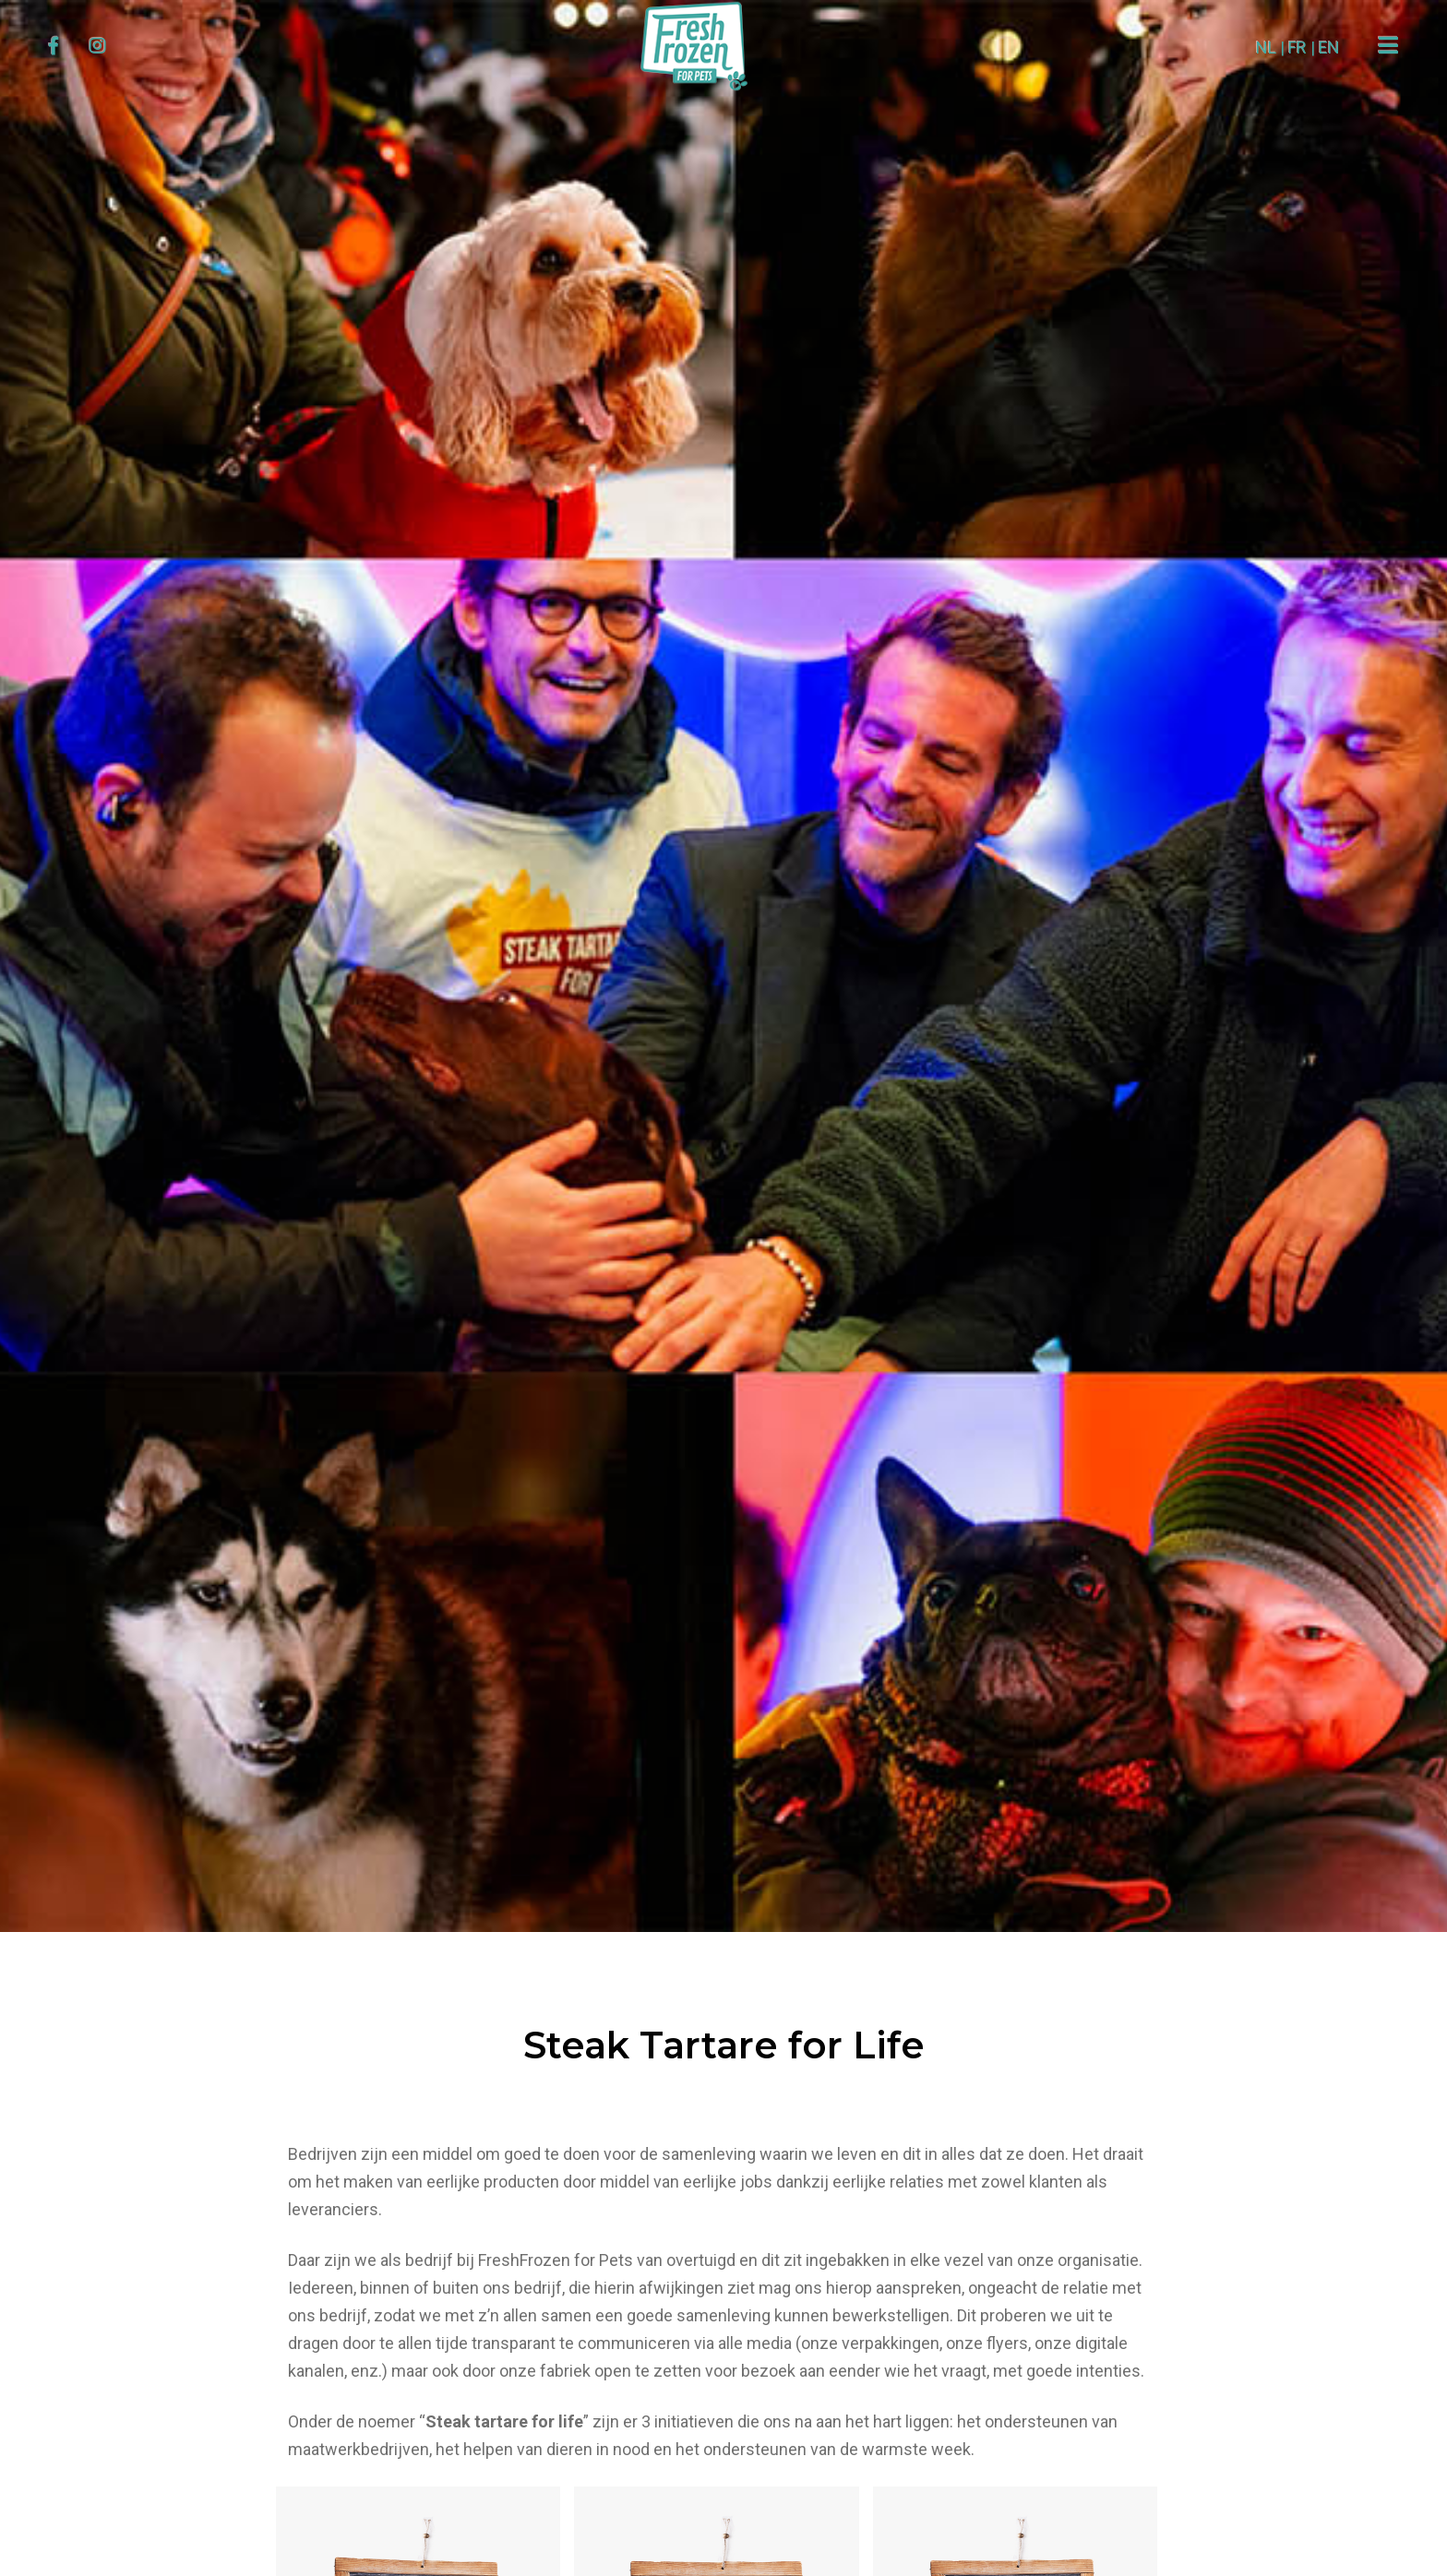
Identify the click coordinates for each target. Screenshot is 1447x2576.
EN (1326, 47)
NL (1263, 47)
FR (1295, 47)
